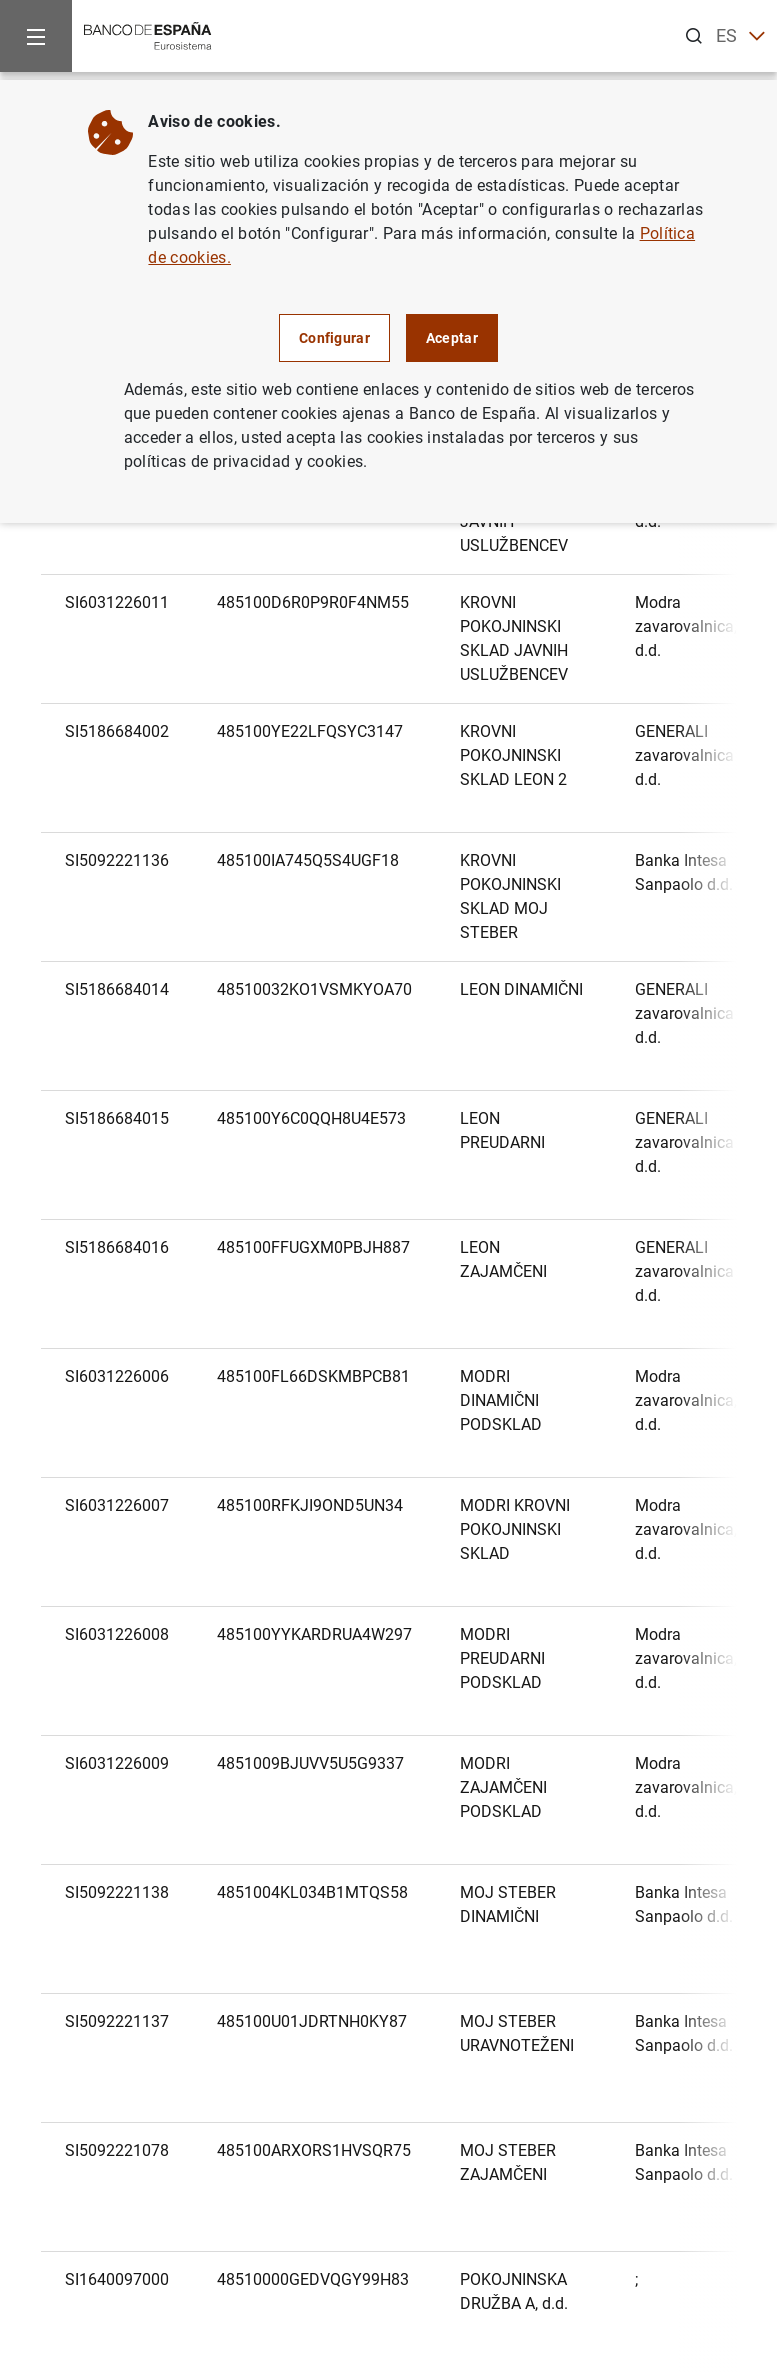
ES (740, 36)
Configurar (334, 338)
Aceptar (452, 338)
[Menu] (36, 36)
